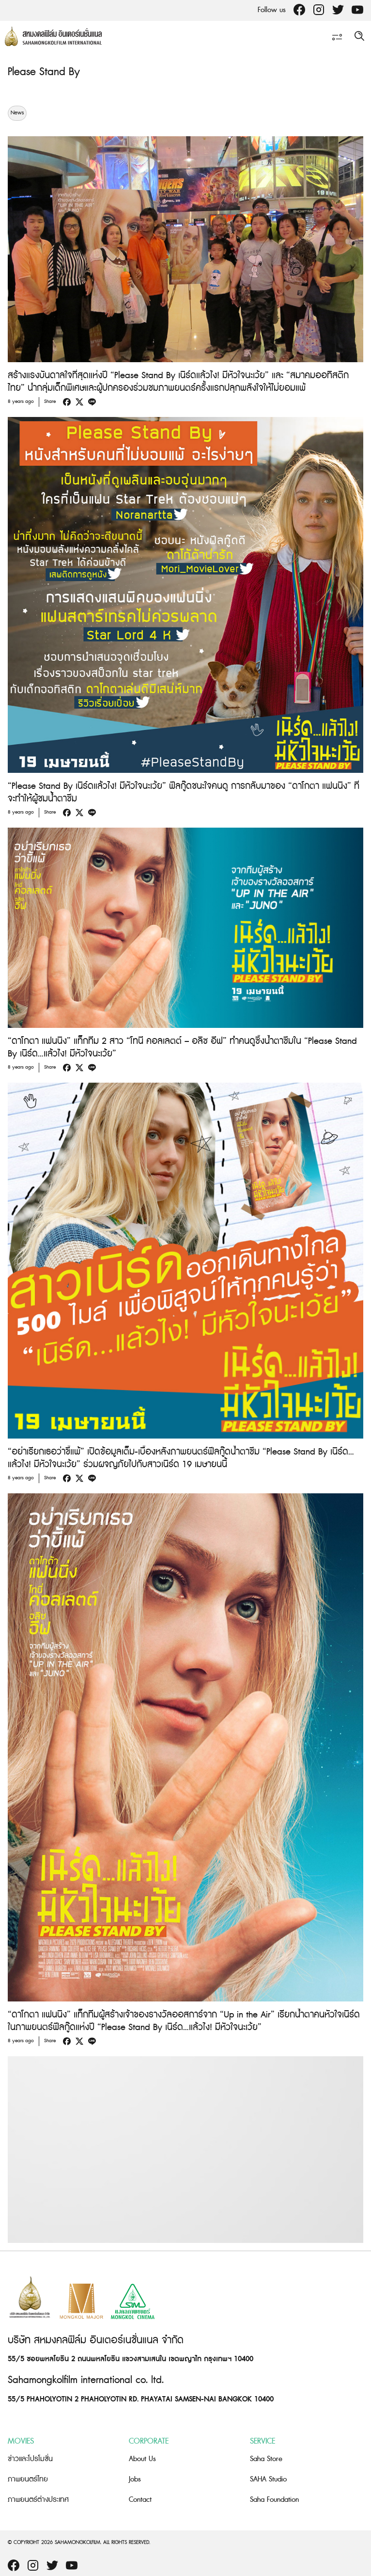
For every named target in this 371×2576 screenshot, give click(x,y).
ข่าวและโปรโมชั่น (30, 2458)
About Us (142, 2458)
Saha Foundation (274, 2499)
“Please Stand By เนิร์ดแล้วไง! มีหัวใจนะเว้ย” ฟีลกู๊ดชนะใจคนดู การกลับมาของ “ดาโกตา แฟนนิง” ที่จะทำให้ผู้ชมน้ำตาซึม (183, 792)
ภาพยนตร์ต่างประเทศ (38, 2499)
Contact (140, 2499)
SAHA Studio (268, 2479)
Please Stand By (44, 72)
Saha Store (266, 2458)
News (17, 113)
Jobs (135, 2479)
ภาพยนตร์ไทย (28, 2479)
